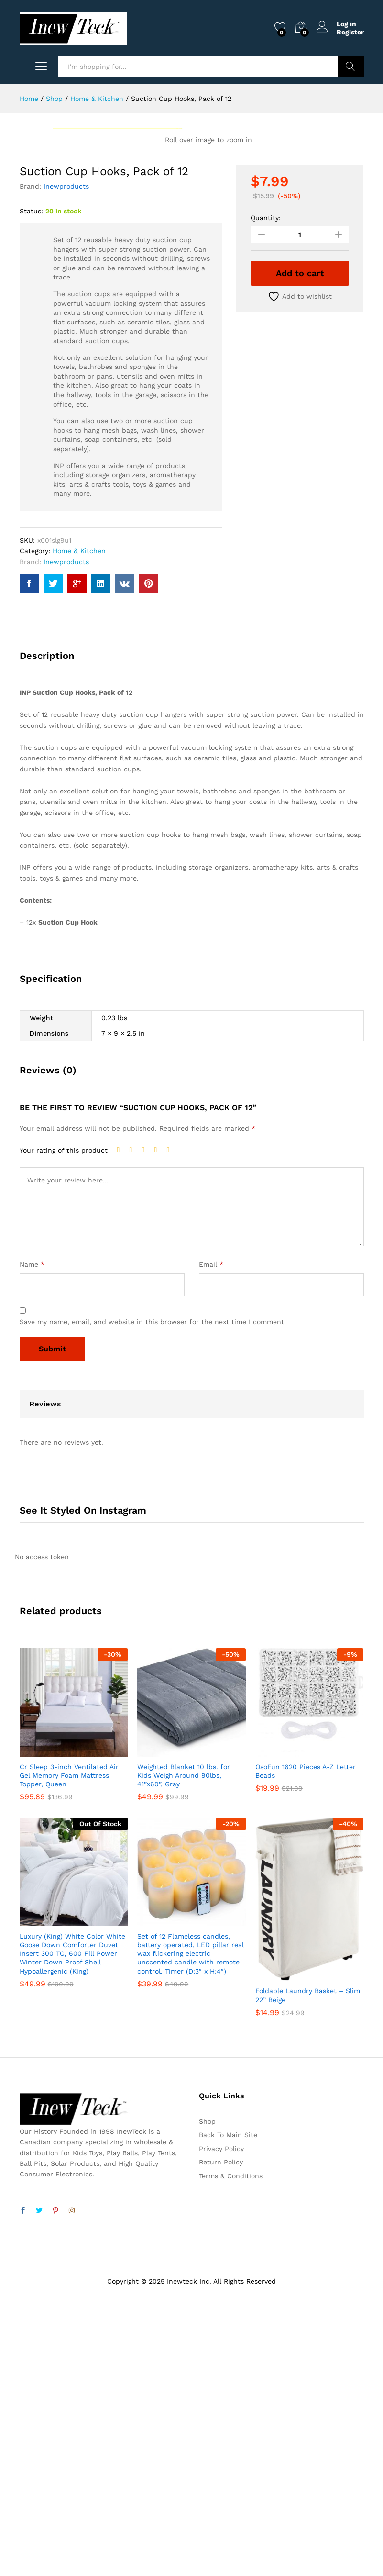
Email (211, 1536)
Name (32, 1536)
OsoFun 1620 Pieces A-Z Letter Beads (305, 2043)
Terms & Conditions (231, 2448)
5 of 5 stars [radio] (171, 1422)
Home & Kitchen (79, 823)
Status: (31, 483)
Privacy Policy (221, 2421)
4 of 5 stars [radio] (158, 1422)
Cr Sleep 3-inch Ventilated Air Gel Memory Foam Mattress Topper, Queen (69, 2047)
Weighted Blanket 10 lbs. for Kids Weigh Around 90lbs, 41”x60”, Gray (183, 2047)
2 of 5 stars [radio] (133, 1422)
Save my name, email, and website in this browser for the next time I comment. (153, 1594)
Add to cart (300, 545)
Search (351, 66)
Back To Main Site (228, 2407)
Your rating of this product (64, 1423)
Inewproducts (66, 458)
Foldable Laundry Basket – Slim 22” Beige (307, 2267)
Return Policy (221, 2434)
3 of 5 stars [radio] (146, 1422)
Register (350, 32)
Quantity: (266, 489)
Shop (207, 2394)
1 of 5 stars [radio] (121, 1422)
